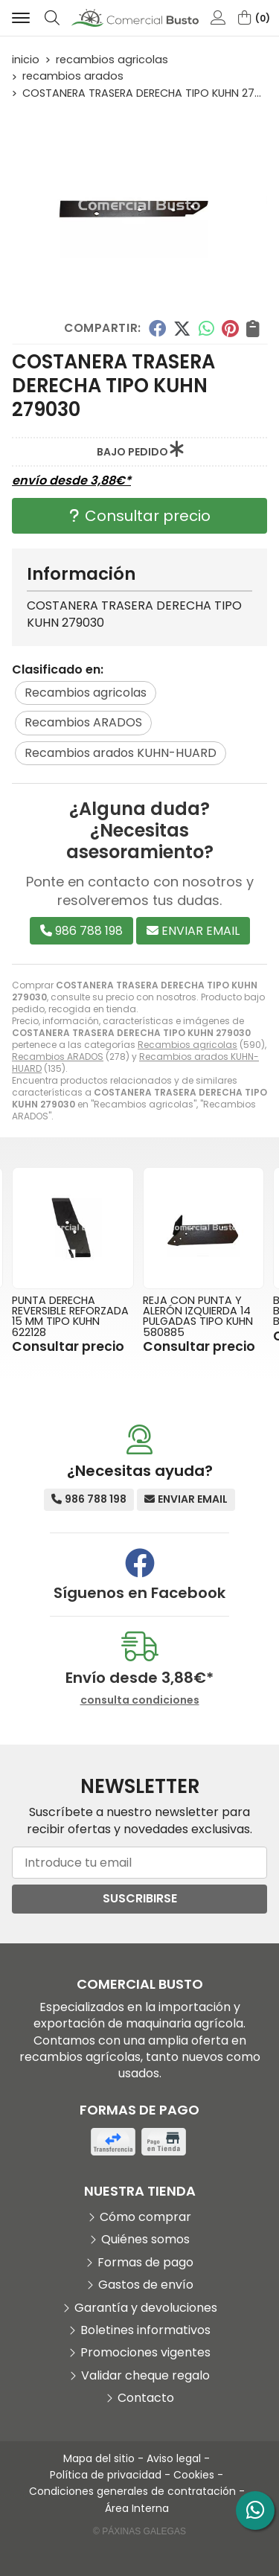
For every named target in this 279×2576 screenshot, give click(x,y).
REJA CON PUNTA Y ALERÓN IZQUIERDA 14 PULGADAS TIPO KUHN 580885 (198, 1316)
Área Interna (137, 2508)
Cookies (193, 2474)
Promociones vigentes (145, 2353)
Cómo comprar (145, 2217)
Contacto (146, 2398)
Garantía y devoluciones (145, 2308)
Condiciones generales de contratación (132, 2491)
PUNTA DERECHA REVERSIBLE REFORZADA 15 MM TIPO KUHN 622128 (70, 1316)
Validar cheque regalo (145, 2376)
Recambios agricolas (187, 1044)
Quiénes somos (145, 2239)
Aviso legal (174, 2458)
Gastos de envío (145, 2285)
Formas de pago (145, 2262)
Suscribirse (140, 1898)
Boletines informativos (145, 2330)
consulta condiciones (139, 1700)
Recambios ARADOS (57, 1056)
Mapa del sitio (99, 2458)
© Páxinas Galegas (139, 2531)
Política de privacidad (105, 2474)
